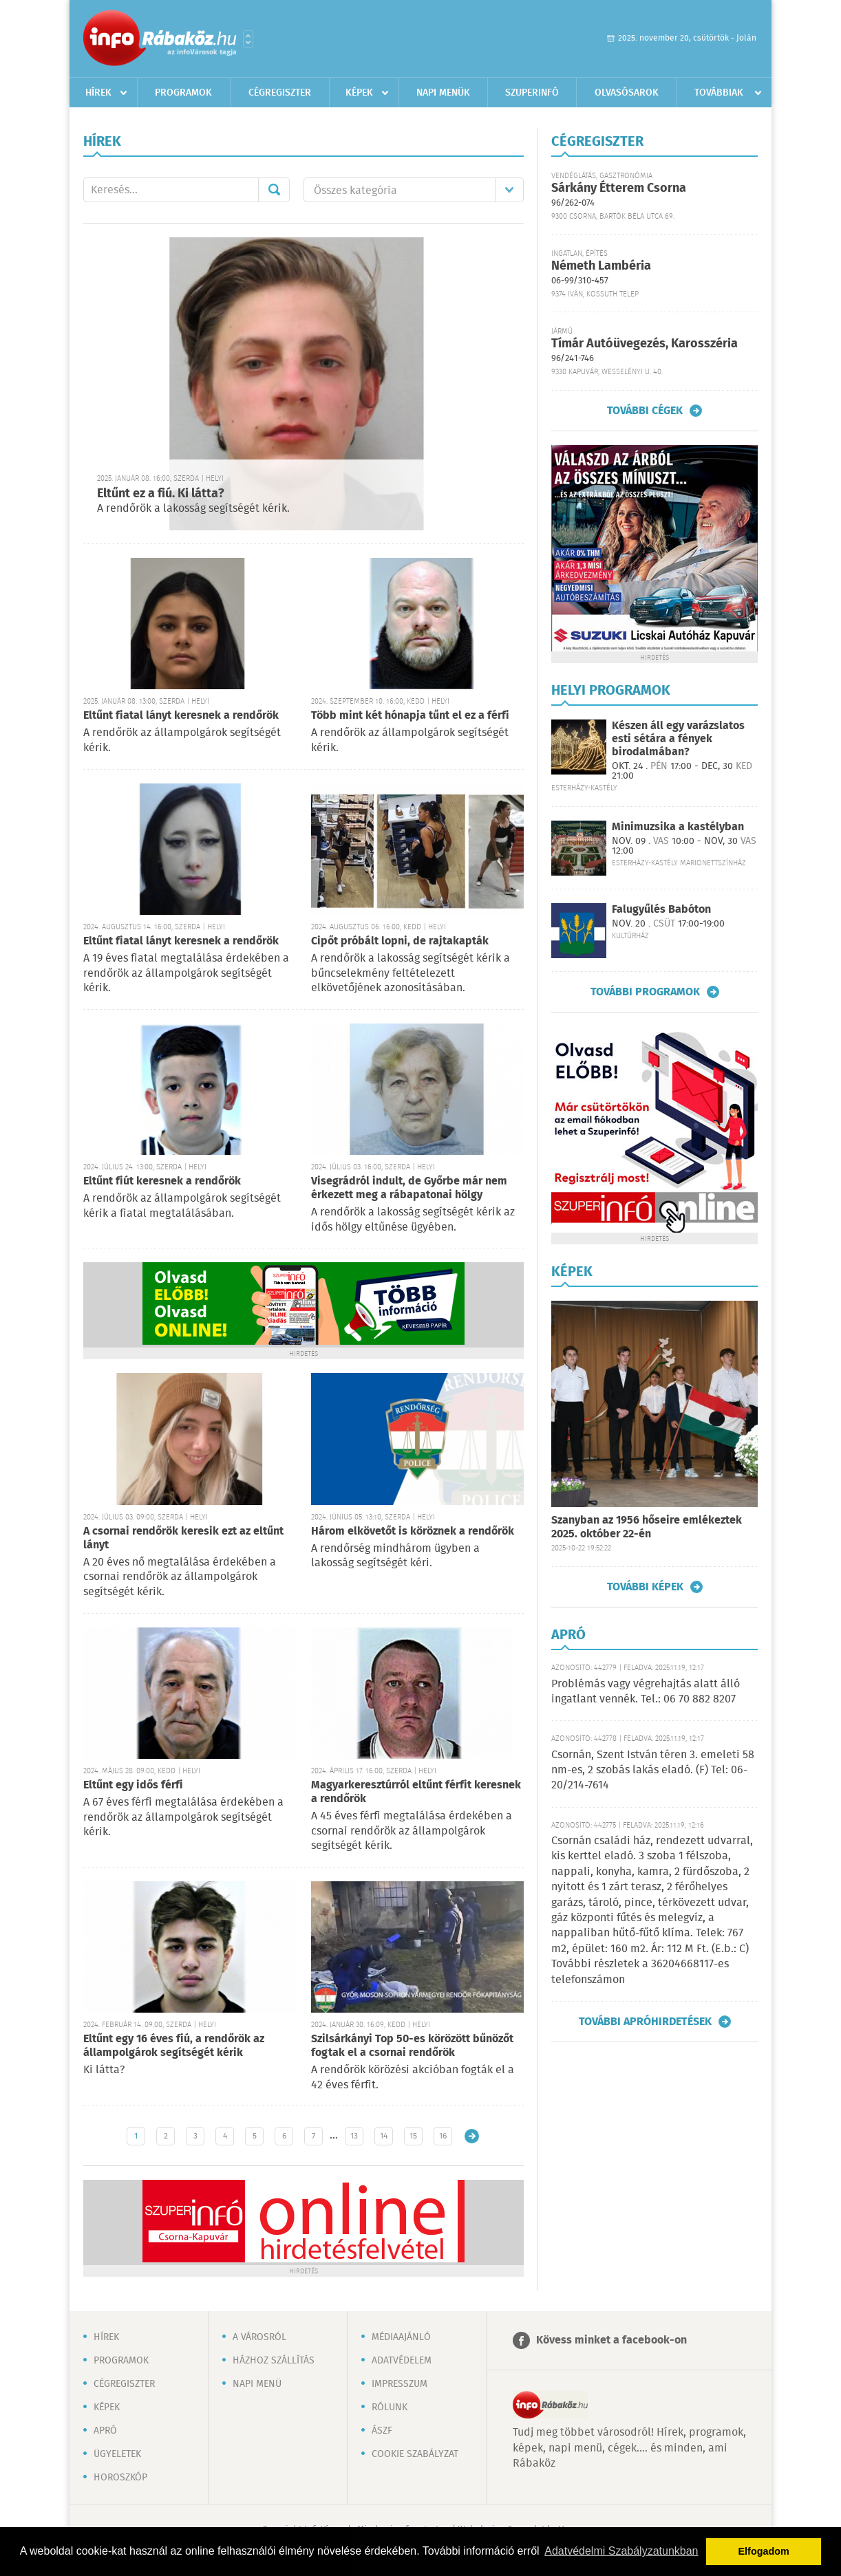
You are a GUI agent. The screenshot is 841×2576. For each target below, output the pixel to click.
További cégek (645, 410)
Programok (183, 92)
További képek (645, 1587)
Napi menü (257, 2384)
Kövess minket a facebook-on (611, 2340)
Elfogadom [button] (763, 2551)
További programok (645, 992)
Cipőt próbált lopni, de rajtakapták (400, 941)
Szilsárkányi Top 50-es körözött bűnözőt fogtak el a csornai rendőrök (412, 2046)
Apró (105, 2430)
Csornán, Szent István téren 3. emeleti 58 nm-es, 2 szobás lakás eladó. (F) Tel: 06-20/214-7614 (652, 1770)
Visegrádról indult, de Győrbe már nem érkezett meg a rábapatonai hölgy (409, 1188)
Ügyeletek (117, 2454)
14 (383, 2136)
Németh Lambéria (601, 266)
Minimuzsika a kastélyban (678, 827)
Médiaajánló (401, 2337)
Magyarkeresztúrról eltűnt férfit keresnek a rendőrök (416, 1792)
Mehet (274, 189)
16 (443, 2136)
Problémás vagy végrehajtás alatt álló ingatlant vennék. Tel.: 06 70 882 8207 (645, 1692)
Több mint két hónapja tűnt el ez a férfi (410, 715)
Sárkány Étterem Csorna (618, 188)
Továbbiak (718, 92)
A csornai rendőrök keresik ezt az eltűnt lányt (183, 1538)
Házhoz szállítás (274, 2360)
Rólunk (389, 2407)
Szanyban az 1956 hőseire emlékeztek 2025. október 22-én (646, 1527)
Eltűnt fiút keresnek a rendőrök (162, 1181)
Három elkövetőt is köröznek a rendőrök (412, 1531)
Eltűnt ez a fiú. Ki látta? (160, 494)
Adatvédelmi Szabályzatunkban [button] (621, 2551)
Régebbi (471, 2136)
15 (413, 2136)
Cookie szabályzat (415, 2454)
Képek (359, 92)
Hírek (98, 92)
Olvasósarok (627, 92)
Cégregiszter (279, 92)
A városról (259, 2337)
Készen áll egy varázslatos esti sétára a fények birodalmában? (678, 739)
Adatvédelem (402, 2360)
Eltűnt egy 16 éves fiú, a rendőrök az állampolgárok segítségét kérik (173, 2046)
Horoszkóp (120, 2477)
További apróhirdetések (645, 2021)
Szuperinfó (532, 92)
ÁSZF (382, 2430)
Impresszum (399, 2384)
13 (354, 2136)
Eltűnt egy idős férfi (133, 1785)
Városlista (248, 39)
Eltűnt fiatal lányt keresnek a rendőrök (181, 715)
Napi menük (443, 92)
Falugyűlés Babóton (661, 909)
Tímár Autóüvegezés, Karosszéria (644, 344)
